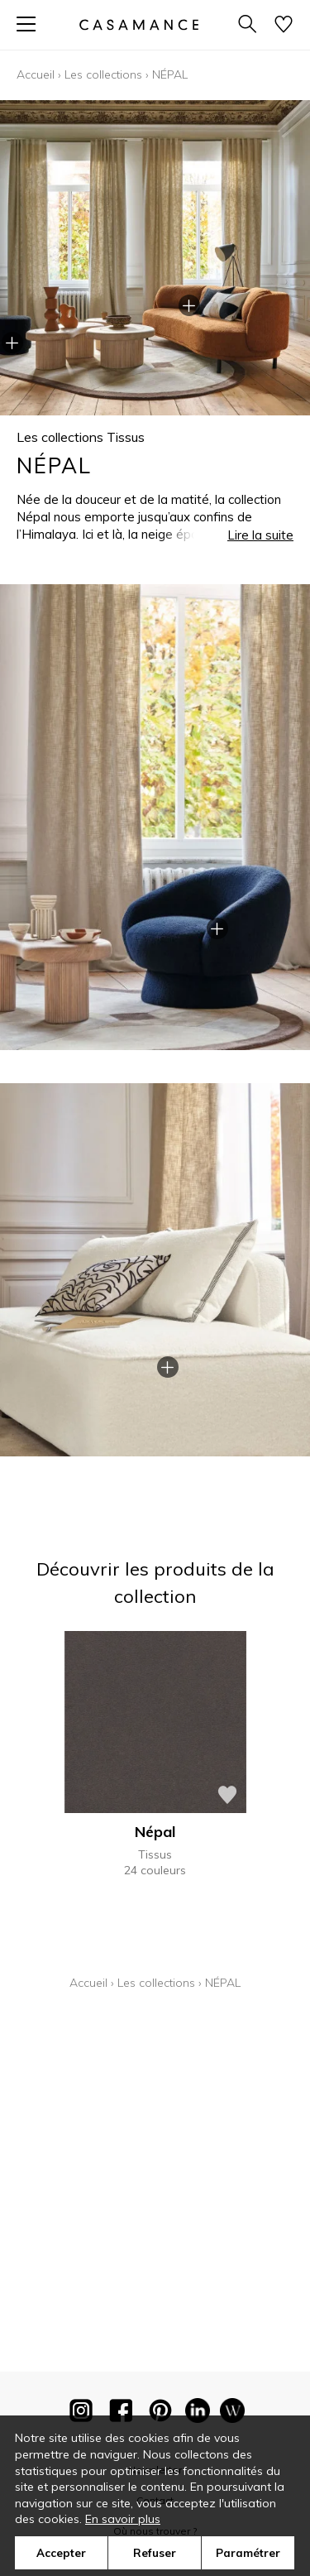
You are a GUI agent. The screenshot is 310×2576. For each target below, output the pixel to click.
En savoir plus (122, 2518)
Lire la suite (260, 535)
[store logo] (138, 24)
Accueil (36, 74)
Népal (155, 1831)
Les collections (103, 74)
